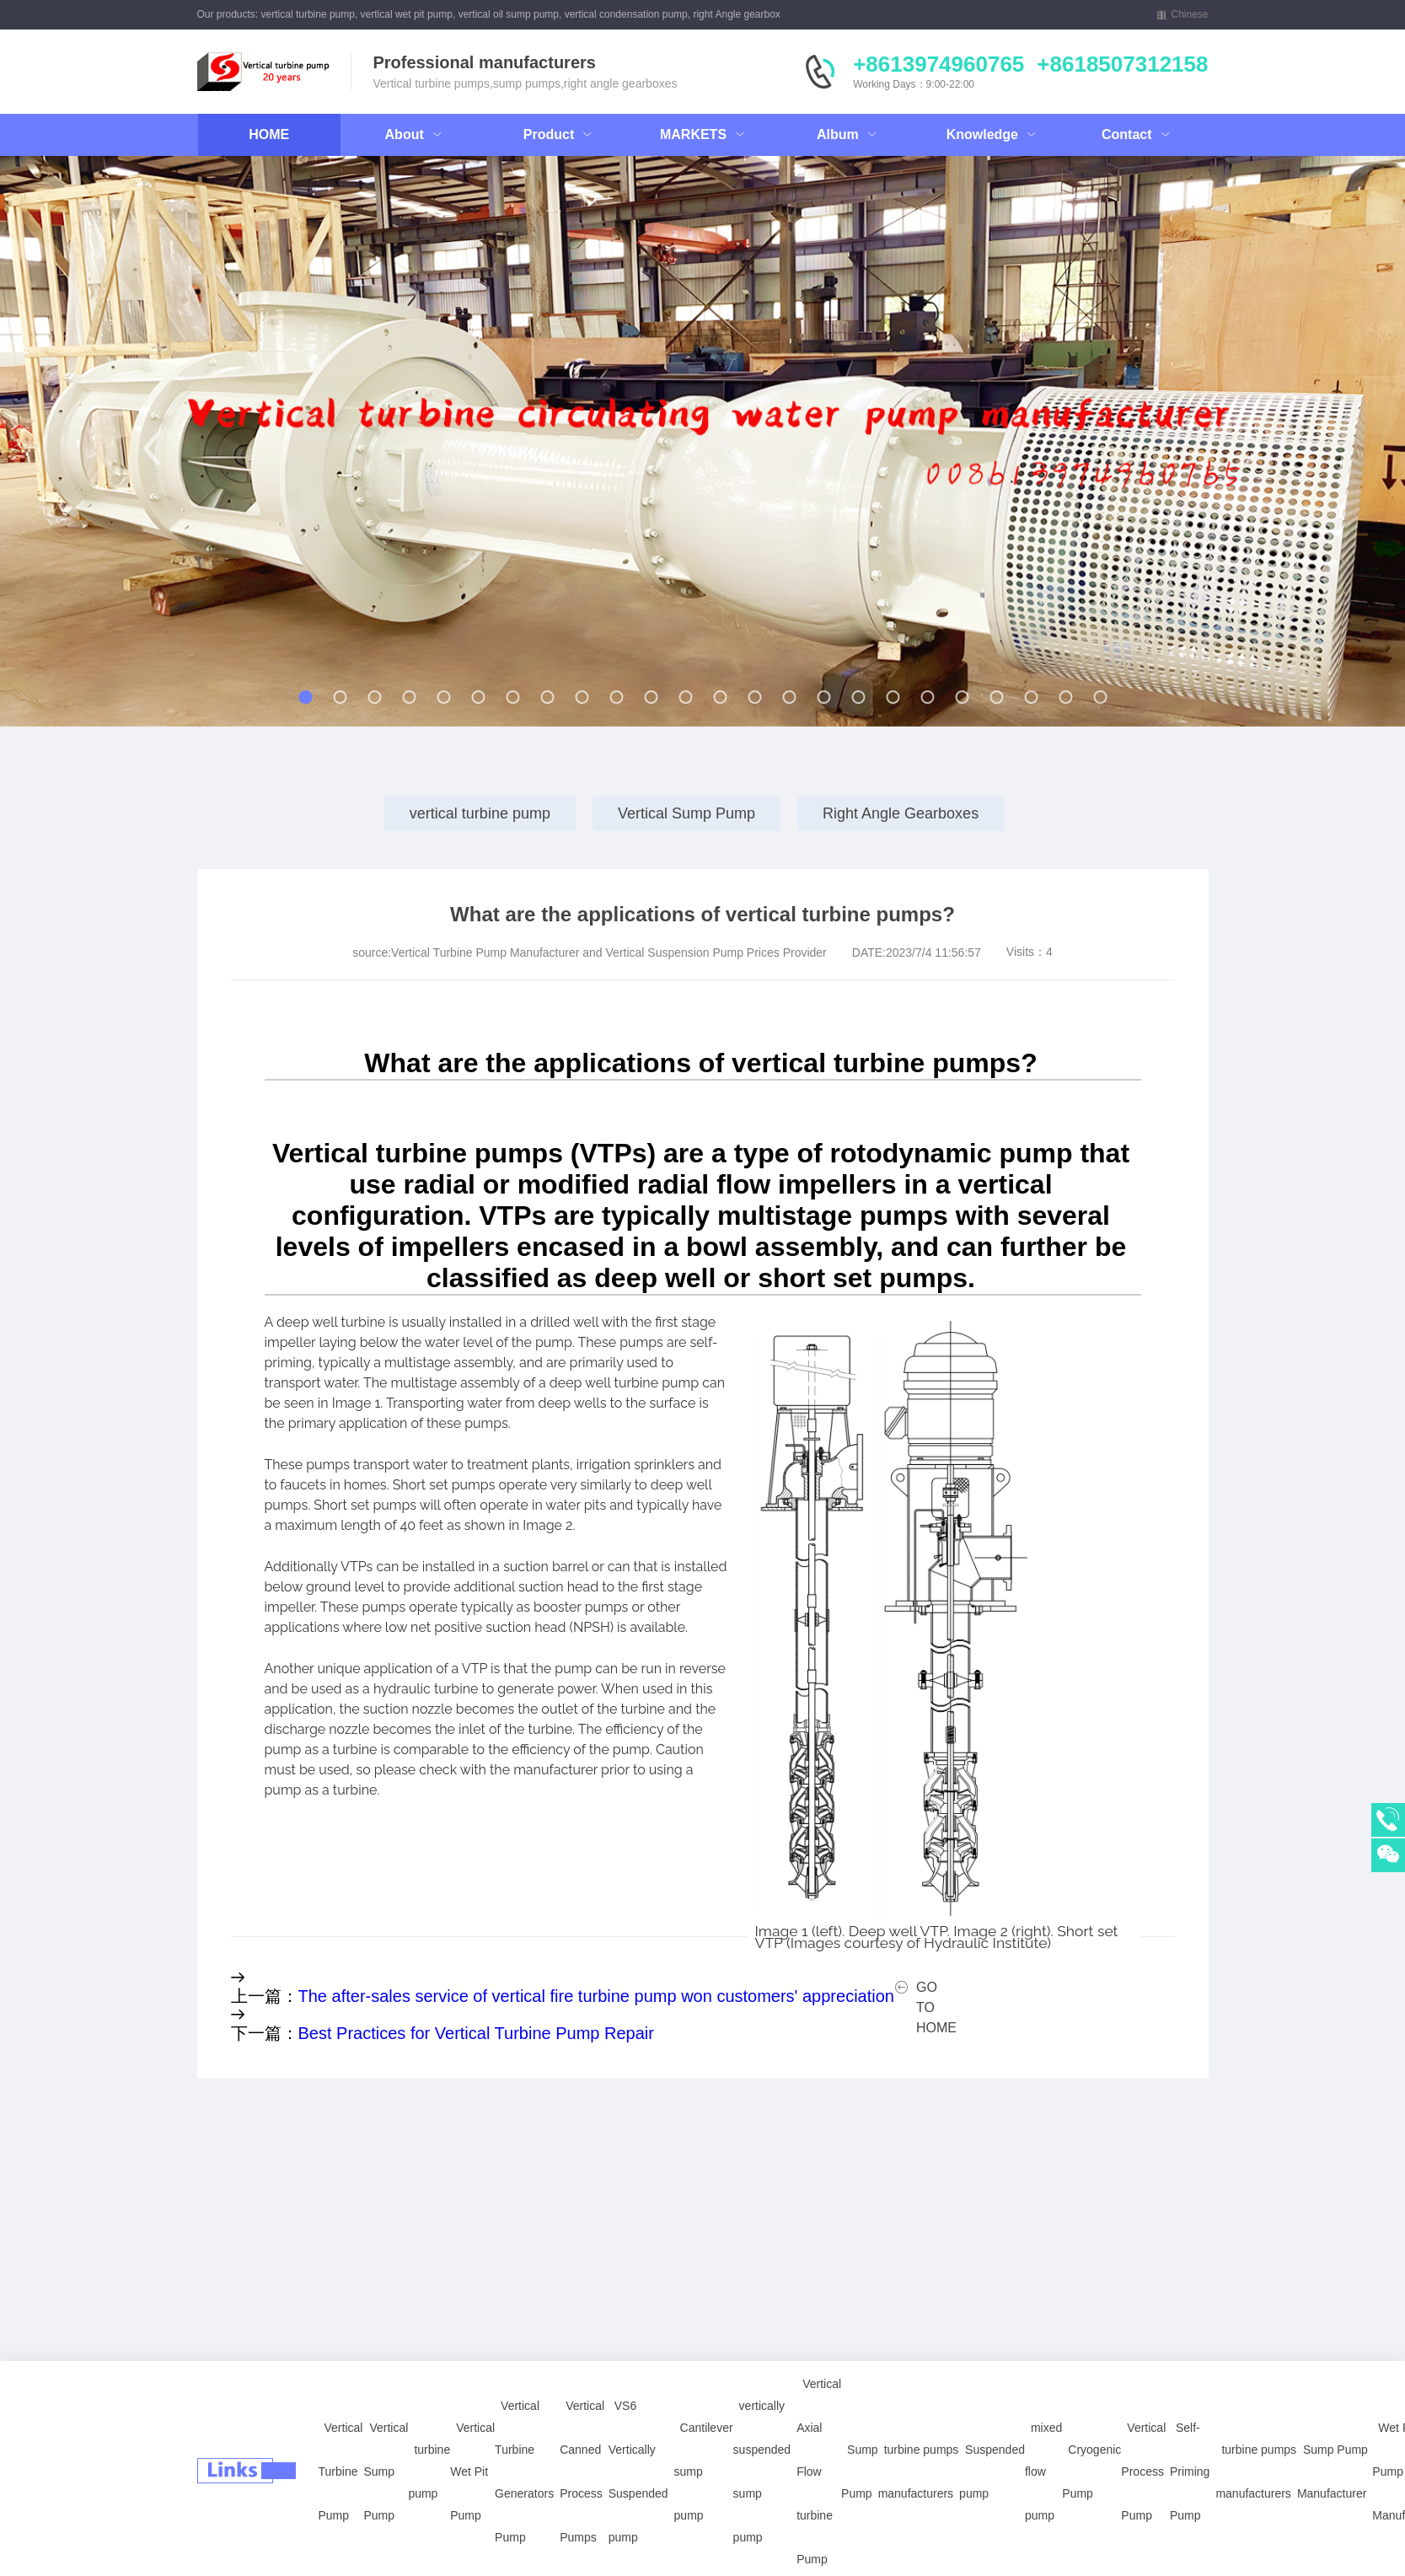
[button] (152, 448)
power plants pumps (242, 2557)
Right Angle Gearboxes (901, 813)
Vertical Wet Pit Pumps (248, 2513)
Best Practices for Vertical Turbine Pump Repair (476, 2033)
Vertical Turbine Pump (341, 2402)
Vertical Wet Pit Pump (472, 2402)
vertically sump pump (244, 2535)
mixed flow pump (1043, 2402)
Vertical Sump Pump (686, 813)
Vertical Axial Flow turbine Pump (818, 2402)
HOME (269, 134)
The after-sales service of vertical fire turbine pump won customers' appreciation (596, 1996)
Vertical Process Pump (1143, 2402)
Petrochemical (501, 2557)
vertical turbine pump (480, 813)
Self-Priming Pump (1189, 2402)
